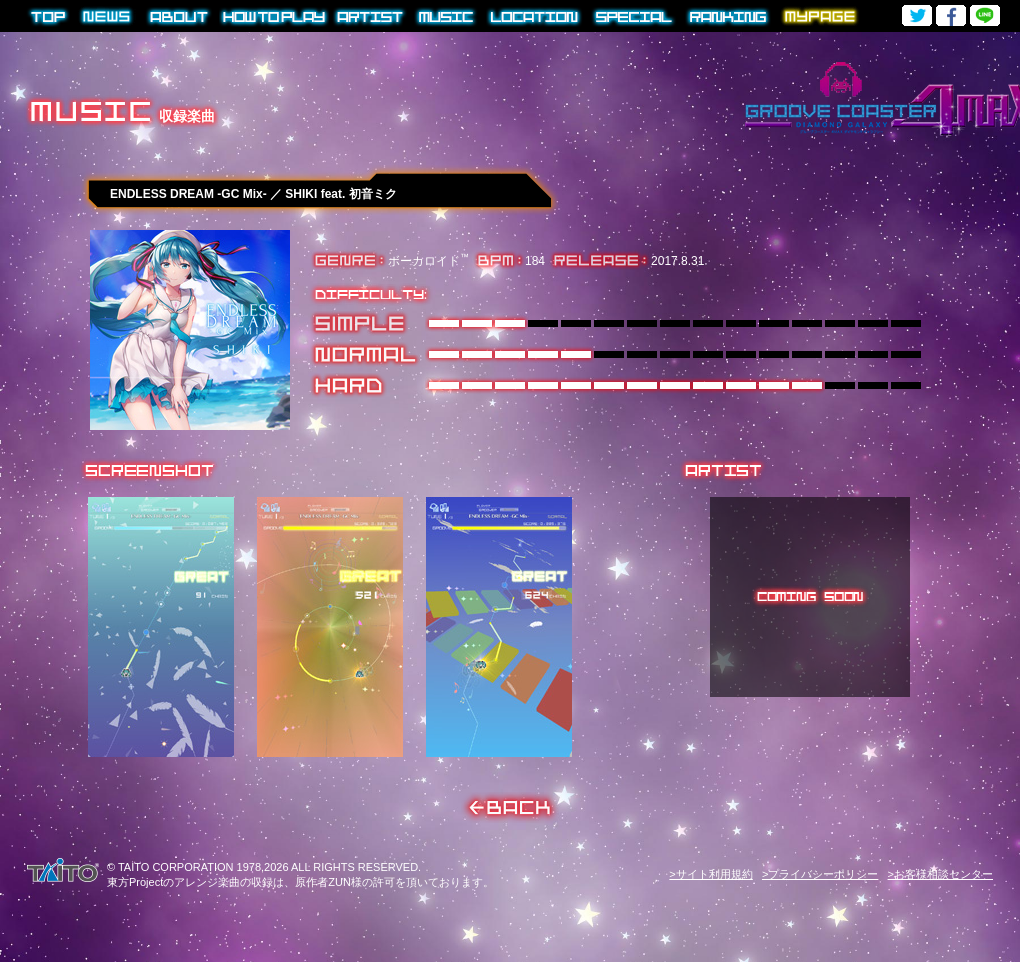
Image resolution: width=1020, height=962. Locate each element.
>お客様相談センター (940, 874)
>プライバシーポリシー (820, 874)
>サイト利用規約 (710, 874)
